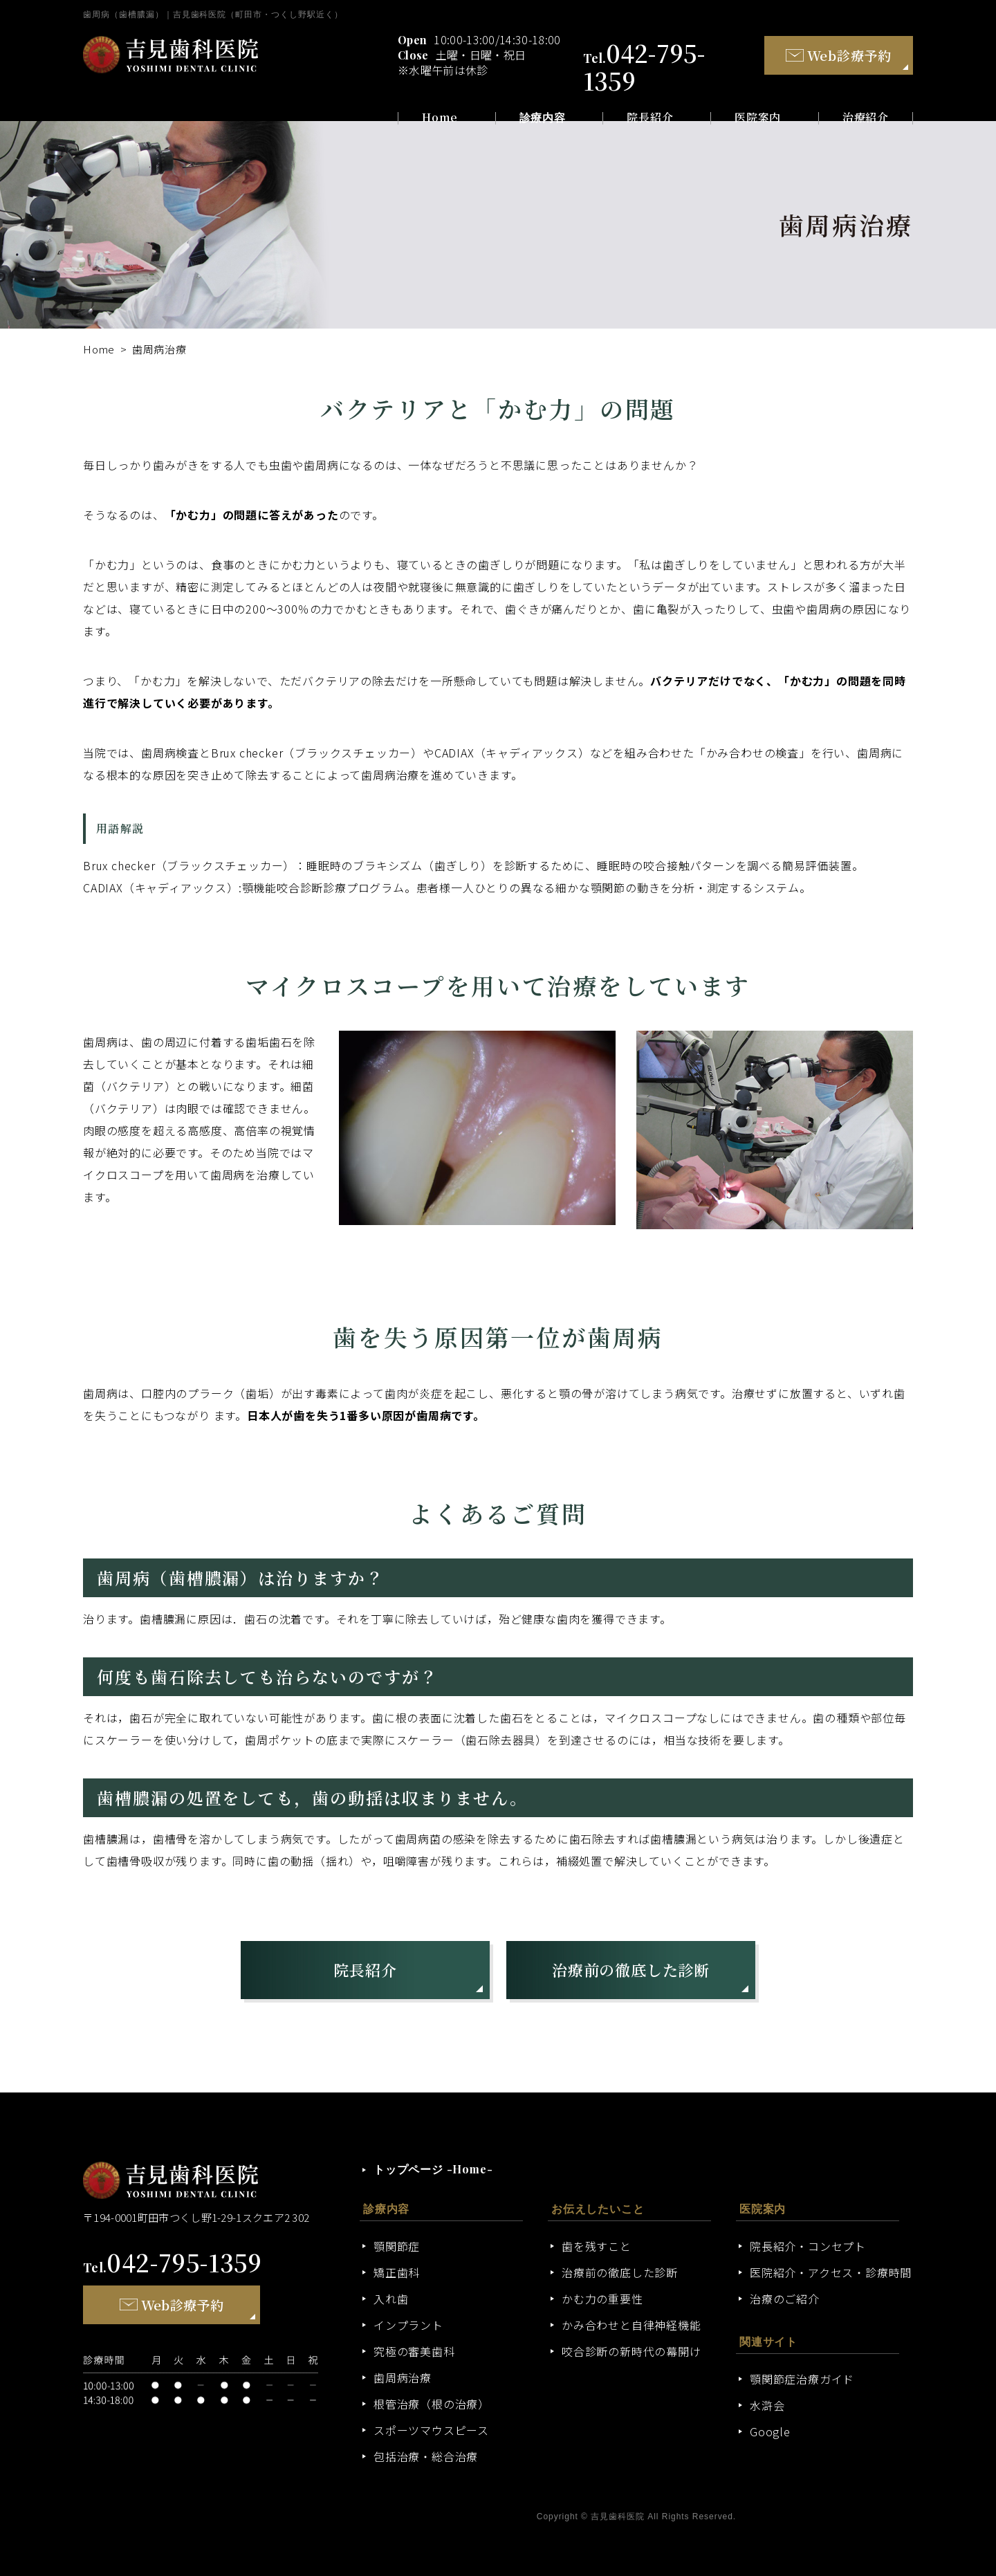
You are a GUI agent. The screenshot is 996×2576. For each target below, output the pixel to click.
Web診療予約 (839, 55)
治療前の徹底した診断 (631, 1969)
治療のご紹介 (785, 2298)
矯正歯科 (397, 2272)
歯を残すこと (596, 2246)
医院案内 (758, 118)
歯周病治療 (403, 2377)
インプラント (408, 2325)
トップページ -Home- (433, 2169)
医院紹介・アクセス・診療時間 (831, 2272)
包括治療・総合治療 (426, 2456)
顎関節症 (397, 2246)
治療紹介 (865, 118)
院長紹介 (650, 118)
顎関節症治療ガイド (802, 2379)
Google (770, 2431)
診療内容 (542, 118)
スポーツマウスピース (431, 2430)
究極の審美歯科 (414, 2351)
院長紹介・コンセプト (808, 2246)
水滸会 (767, 2405)
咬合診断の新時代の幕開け (631, 2351)
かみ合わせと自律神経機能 (631, 2325)
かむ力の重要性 (602, 2298)
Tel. (172, 2267)
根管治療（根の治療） (432, 2403)
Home (440, 118)
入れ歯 (391, 2298)
